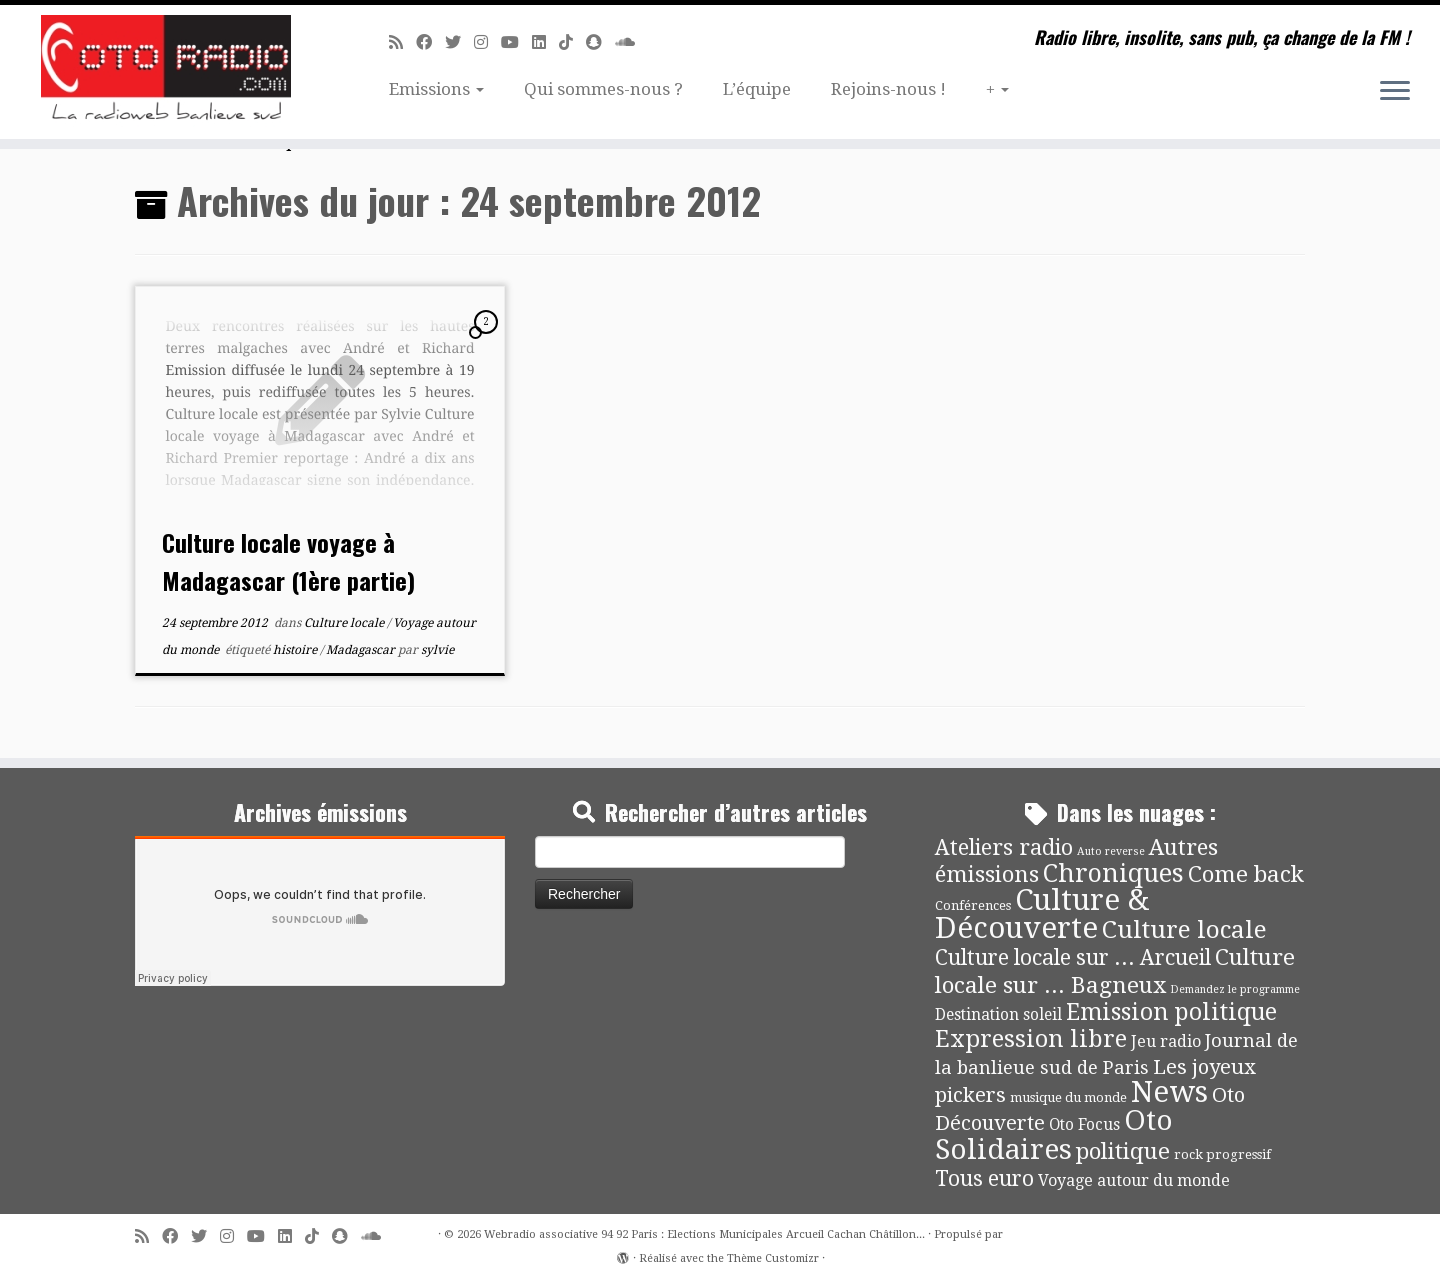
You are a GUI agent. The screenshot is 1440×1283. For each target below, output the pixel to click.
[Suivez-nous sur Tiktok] (572, 42)
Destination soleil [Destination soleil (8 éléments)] (998, 1015)
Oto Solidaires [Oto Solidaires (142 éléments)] (1054, 1134)
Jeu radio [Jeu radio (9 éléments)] (1166, 1041)
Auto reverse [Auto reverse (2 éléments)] (1111, 851)
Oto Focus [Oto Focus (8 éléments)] (1084, 1125)
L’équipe (757, 89)
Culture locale (345, 623)
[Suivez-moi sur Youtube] (516, 42)
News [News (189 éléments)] (1169, 1092)
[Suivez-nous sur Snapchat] (600, 42)
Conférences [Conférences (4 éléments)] (973, 905)
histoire (296, 650)
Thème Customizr (773, 1258)
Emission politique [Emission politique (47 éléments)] (1171, 1012)
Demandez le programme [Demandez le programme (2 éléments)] (1235, 989)
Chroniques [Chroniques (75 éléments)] (1113, 873)
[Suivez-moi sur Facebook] (430, 42)
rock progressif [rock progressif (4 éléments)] (1222, 1154)
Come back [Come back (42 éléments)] (1246, 874)
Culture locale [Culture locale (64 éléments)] (1184, 929)
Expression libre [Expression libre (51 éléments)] (1031, 1039)
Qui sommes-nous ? (603, 89)
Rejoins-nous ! (888, 89)
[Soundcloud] (631, 42)
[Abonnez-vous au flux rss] (402, 42)
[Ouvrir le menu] (1395, 92)
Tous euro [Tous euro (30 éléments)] (984, 1178)
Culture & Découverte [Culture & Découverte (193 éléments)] (1042, 914)
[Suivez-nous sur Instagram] (487, 42)
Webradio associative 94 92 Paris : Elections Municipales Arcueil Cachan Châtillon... (704, 1234)
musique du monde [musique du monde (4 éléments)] (1068, 1097)
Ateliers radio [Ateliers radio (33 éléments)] (1004, 847)
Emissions (436, 89)
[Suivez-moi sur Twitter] (459, 42)
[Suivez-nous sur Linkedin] (545, 42)
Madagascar (362, 650)
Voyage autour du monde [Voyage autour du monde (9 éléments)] (1134, 1180)
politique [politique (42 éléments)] (1123, 1151)
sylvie (437, 650)
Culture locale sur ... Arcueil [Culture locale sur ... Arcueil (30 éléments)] (1073, 957)
